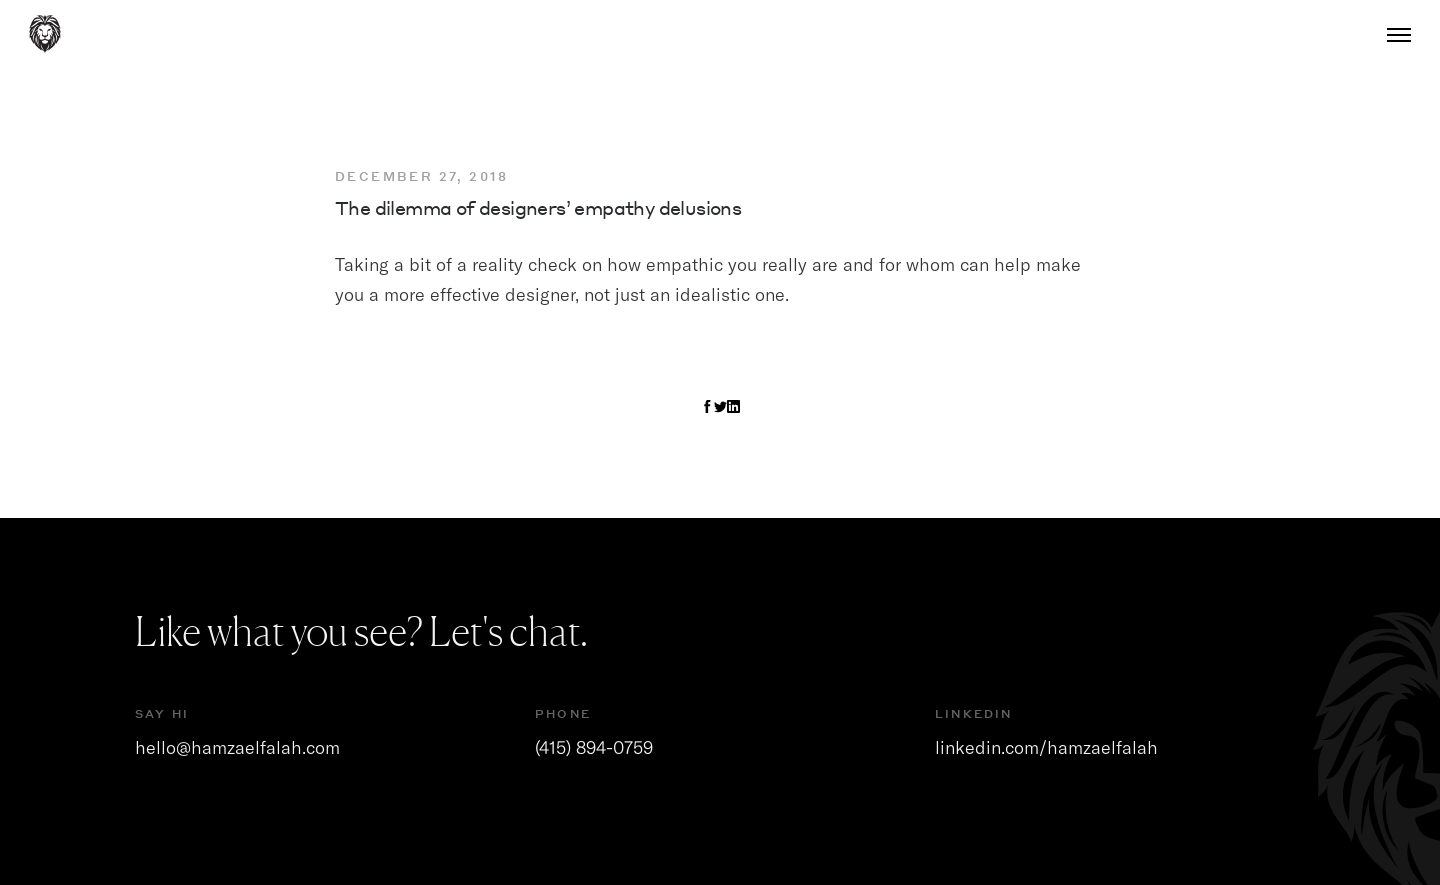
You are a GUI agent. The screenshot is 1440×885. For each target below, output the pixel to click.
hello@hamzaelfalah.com (237, 747)
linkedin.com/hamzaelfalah (1046, 747)
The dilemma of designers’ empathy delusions (538, 207)
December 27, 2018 (422, 176)
